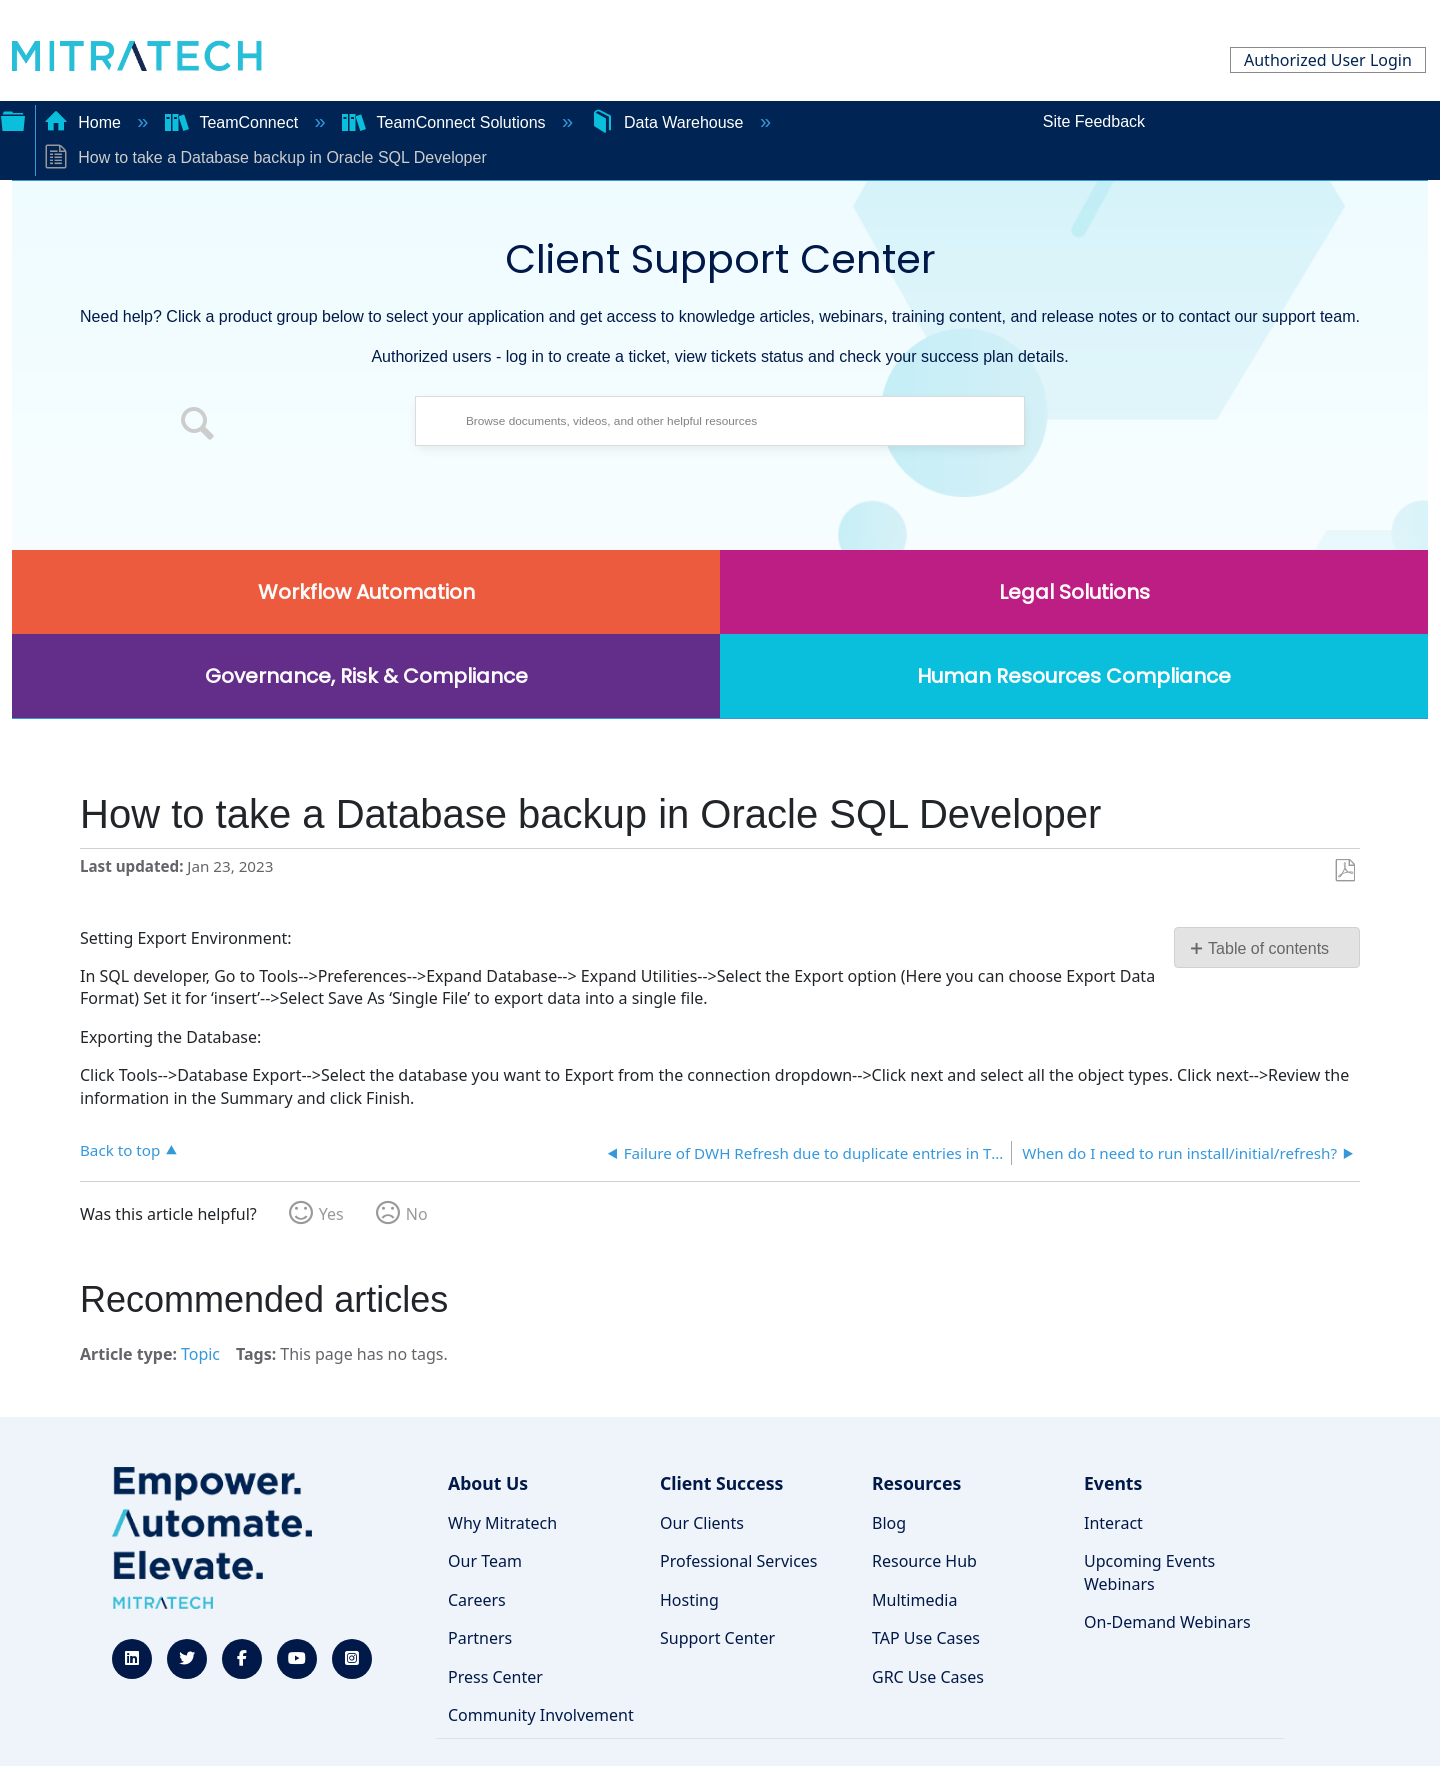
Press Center (495, 1677)
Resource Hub (924, 1561)
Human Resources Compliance (1074, 676)
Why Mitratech (502, 1523)
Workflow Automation (366, 592)
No (417, 1214)
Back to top (120, 1149)
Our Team (485, 1561)
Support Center (717, 1638)
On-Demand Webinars (1167, 1622)
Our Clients (702, 1523)
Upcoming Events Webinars (1149, 1572)
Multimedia (914, 1600)
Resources (916, 1483)
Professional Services (739, 1561)
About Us (488, 1483)
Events (1113, 1483)
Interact (1113, 1523)
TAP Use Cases (926, 1638)
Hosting (689, 1600)
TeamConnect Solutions (446, 122)
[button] (198, 426)
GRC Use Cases (928, 1677)
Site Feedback (1094, 121)
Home (85, 122)
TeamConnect (234, 122)
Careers (477, 1600)
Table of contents (1268, 948)
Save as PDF (1344, 871)
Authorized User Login (1328, 60)
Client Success (721, 1483)
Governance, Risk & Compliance (366, 676)
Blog (889, 1523)
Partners (480, 1638)
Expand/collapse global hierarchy (13, 119)
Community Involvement (541, 1715)
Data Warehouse (669, 122)
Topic (200, 1354)
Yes (331, 1214)
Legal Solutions (1074, 592)
